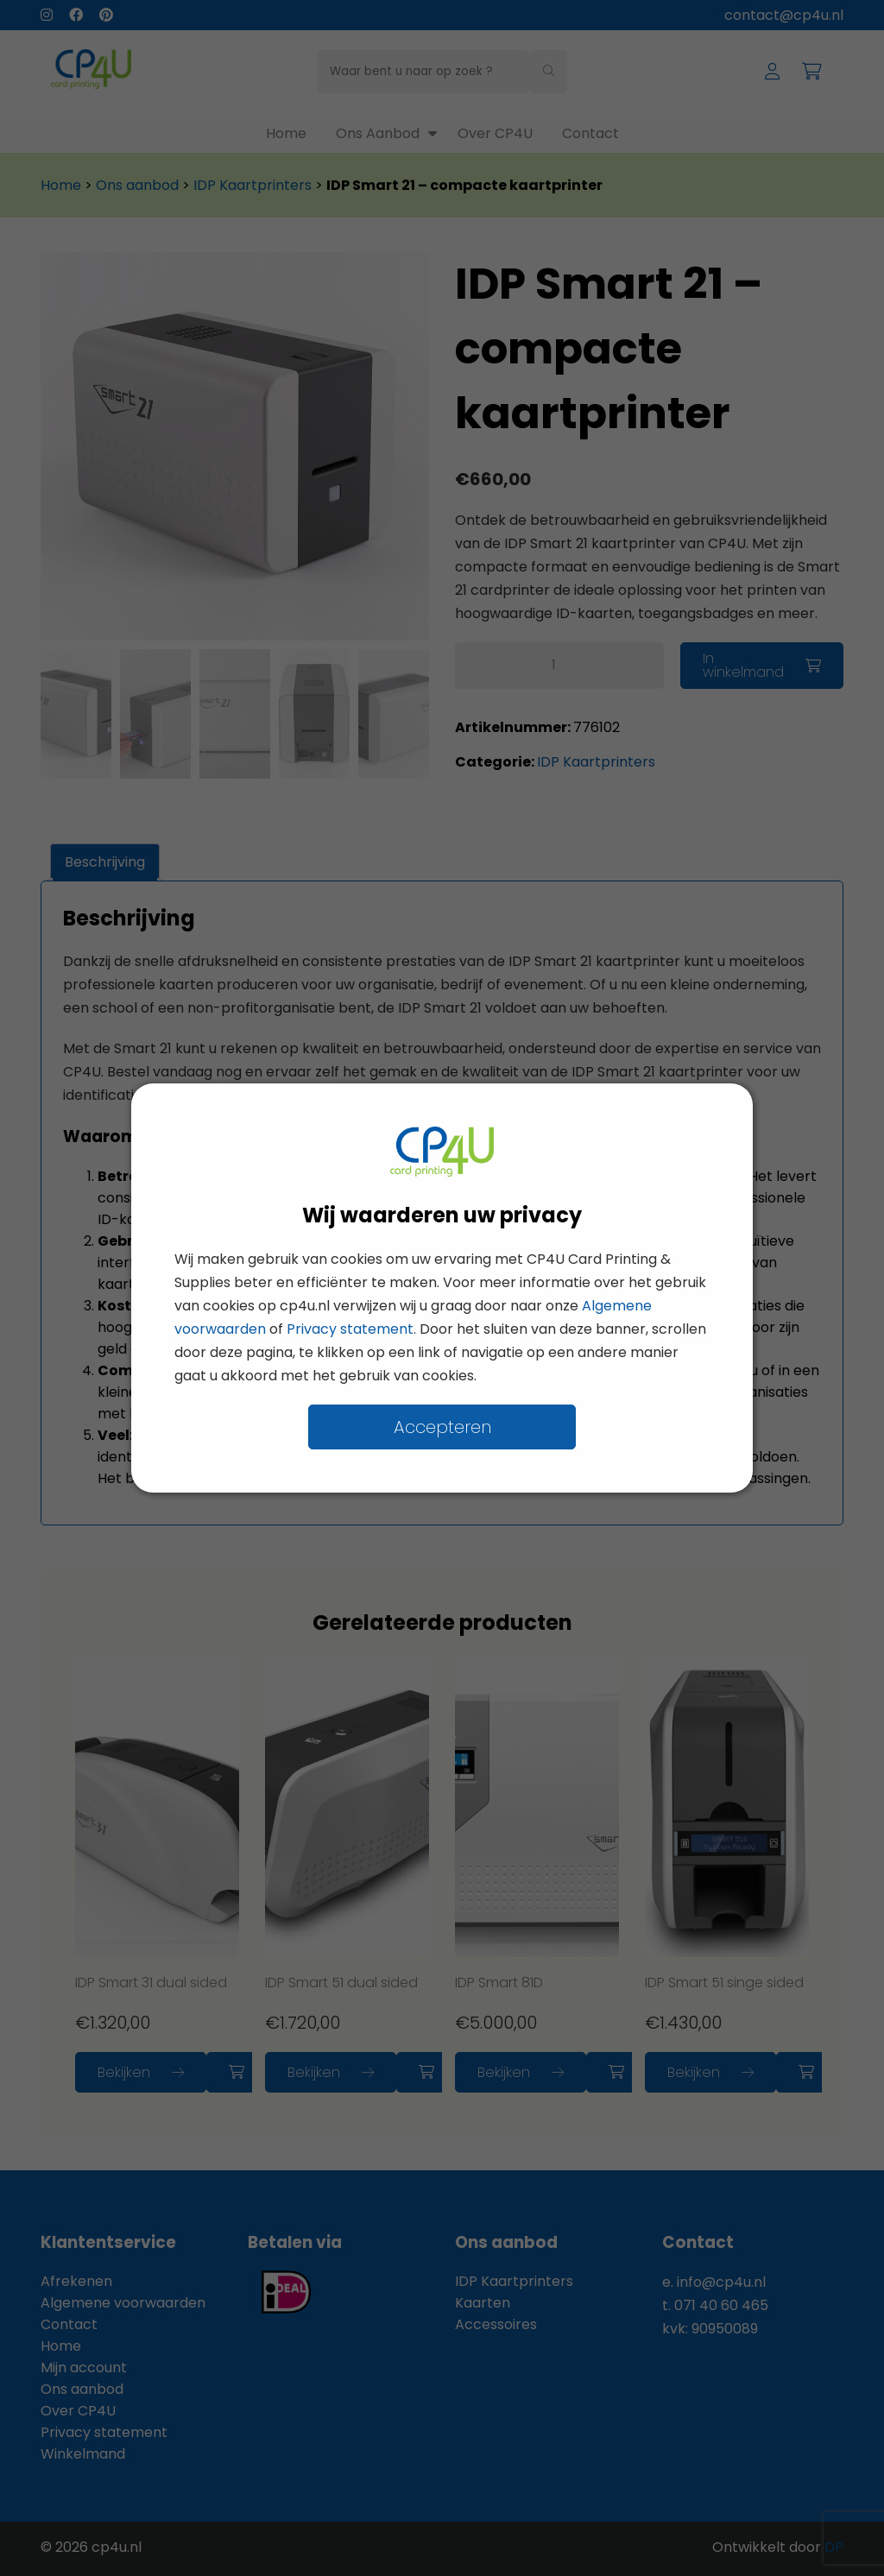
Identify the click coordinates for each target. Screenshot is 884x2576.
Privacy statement (350, 1329)
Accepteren (442, 1427)
